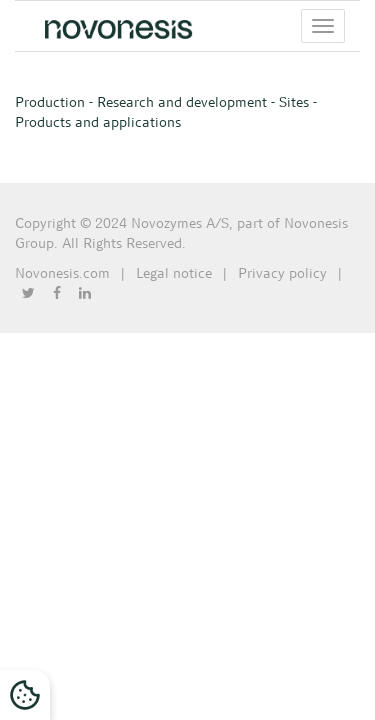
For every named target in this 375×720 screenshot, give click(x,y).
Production (50, 102)
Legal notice (174, 273)
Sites (294, 102)
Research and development (182, 102)
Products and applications (98, 122)
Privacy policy (282, 273)
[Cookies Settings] (25, 695)
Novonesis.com (62, 273)
